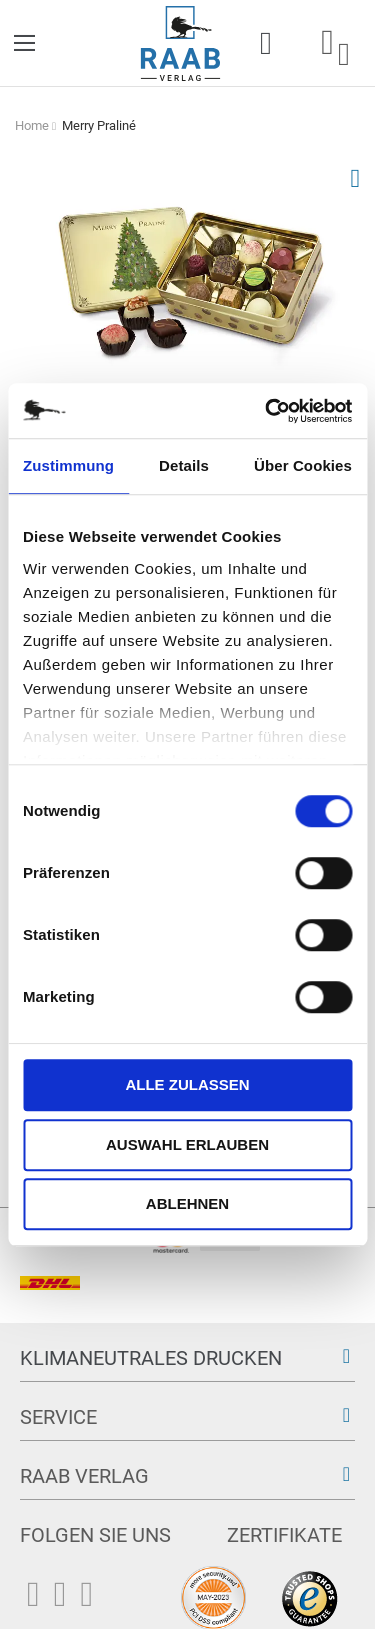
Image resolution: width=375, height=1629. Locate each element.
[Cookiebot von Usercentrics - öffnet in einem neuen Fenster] (267, 411)
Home (32, 125)
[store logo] (180, 43)
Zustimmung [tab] (68, 465)
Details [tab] (184, 465)
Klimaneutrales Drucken (151, 1358)
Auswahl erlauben (187, 1144)
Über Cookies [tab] (303, 465)
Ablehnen (187, 1203)
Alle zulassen (187, 1084)
